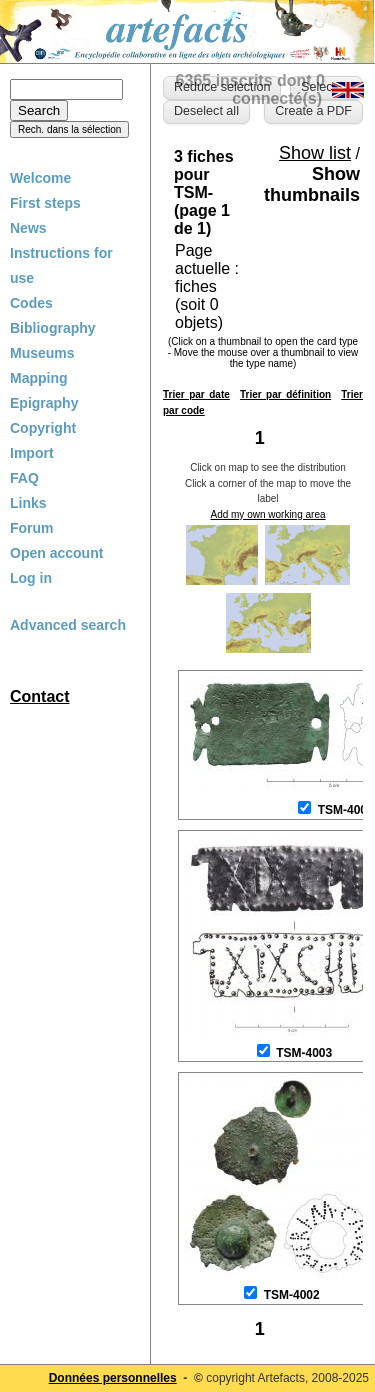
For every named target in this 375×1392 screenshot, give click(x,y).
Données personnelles (113, 1378)
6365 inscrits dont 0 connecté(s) (250, 89)
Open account (56, 553)
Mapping (39, 378)
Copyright (43, 428)
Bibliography (53, 328)
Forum (32, 528)
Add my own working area (267, 514)
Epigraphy (44, 403)
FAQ (24, 478)
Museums (42, 353)
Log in (31, 578)
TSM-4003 (304, 1053)
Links (28, 503)
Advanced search (68, 625)
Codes (31, 303)
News (28, 228)
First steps (45, 203)
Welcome (40, 178)
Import (32, 453)
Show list (315, 153)
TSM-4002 (292, 1295)
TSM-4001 (346, 810)
